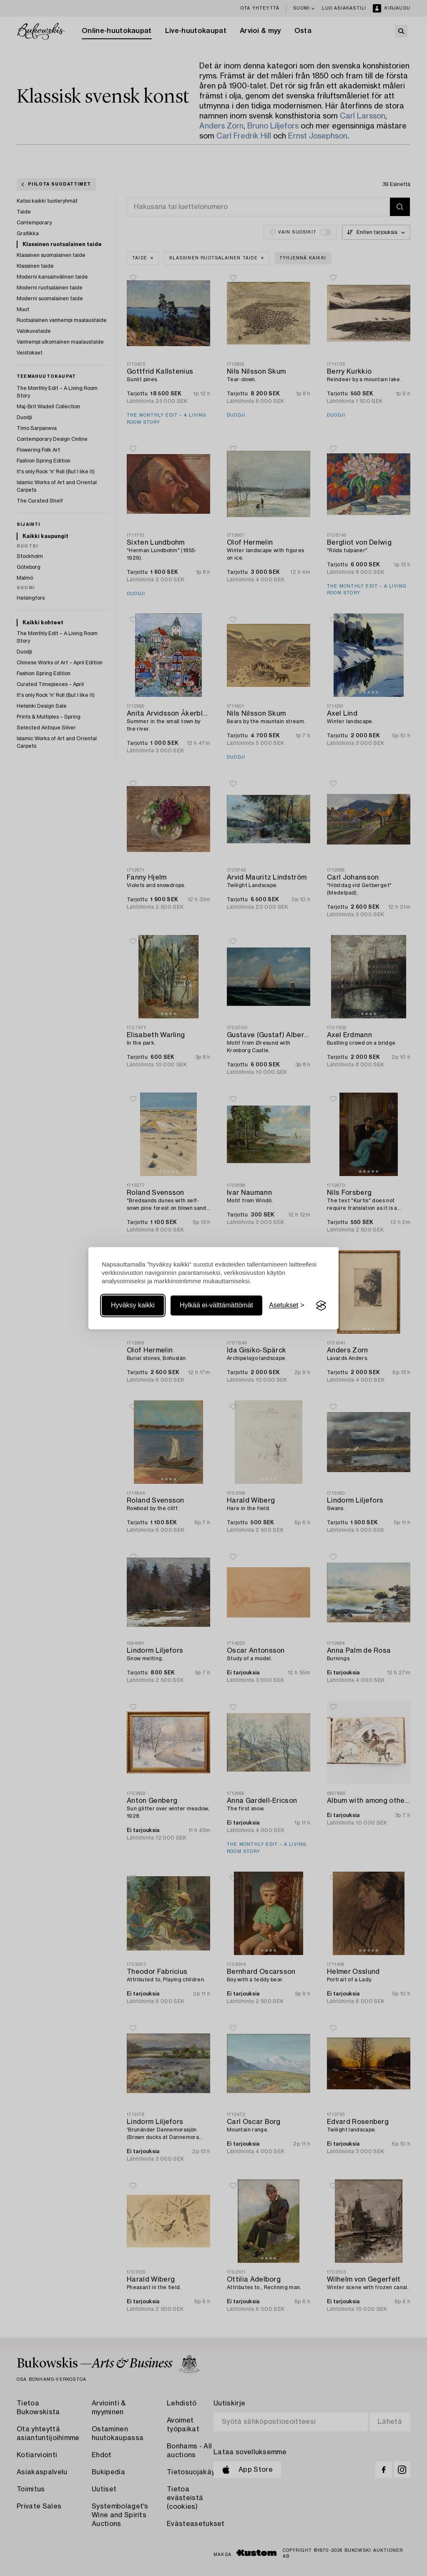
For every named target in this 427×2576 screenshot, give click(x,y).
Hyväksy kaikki (133, 1305)
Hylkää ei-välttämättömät (216, 1305)
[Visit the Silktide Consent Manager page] (321, 1306)
